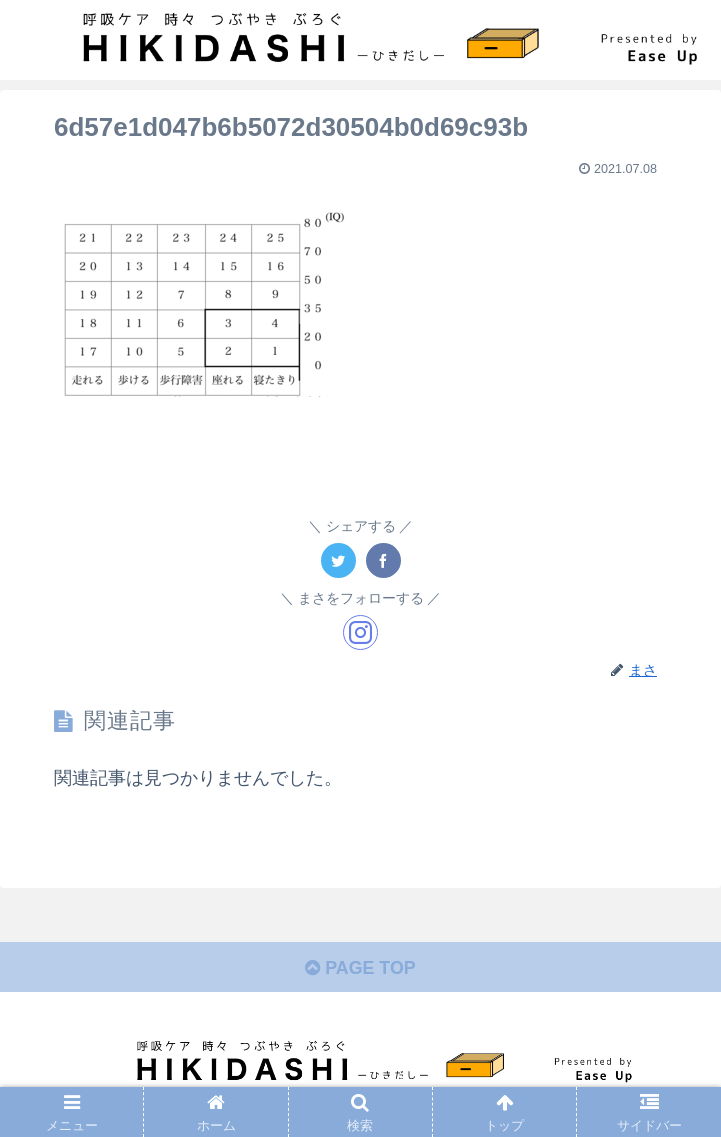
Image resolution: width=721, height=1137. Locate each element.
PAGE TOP (360, 968)
